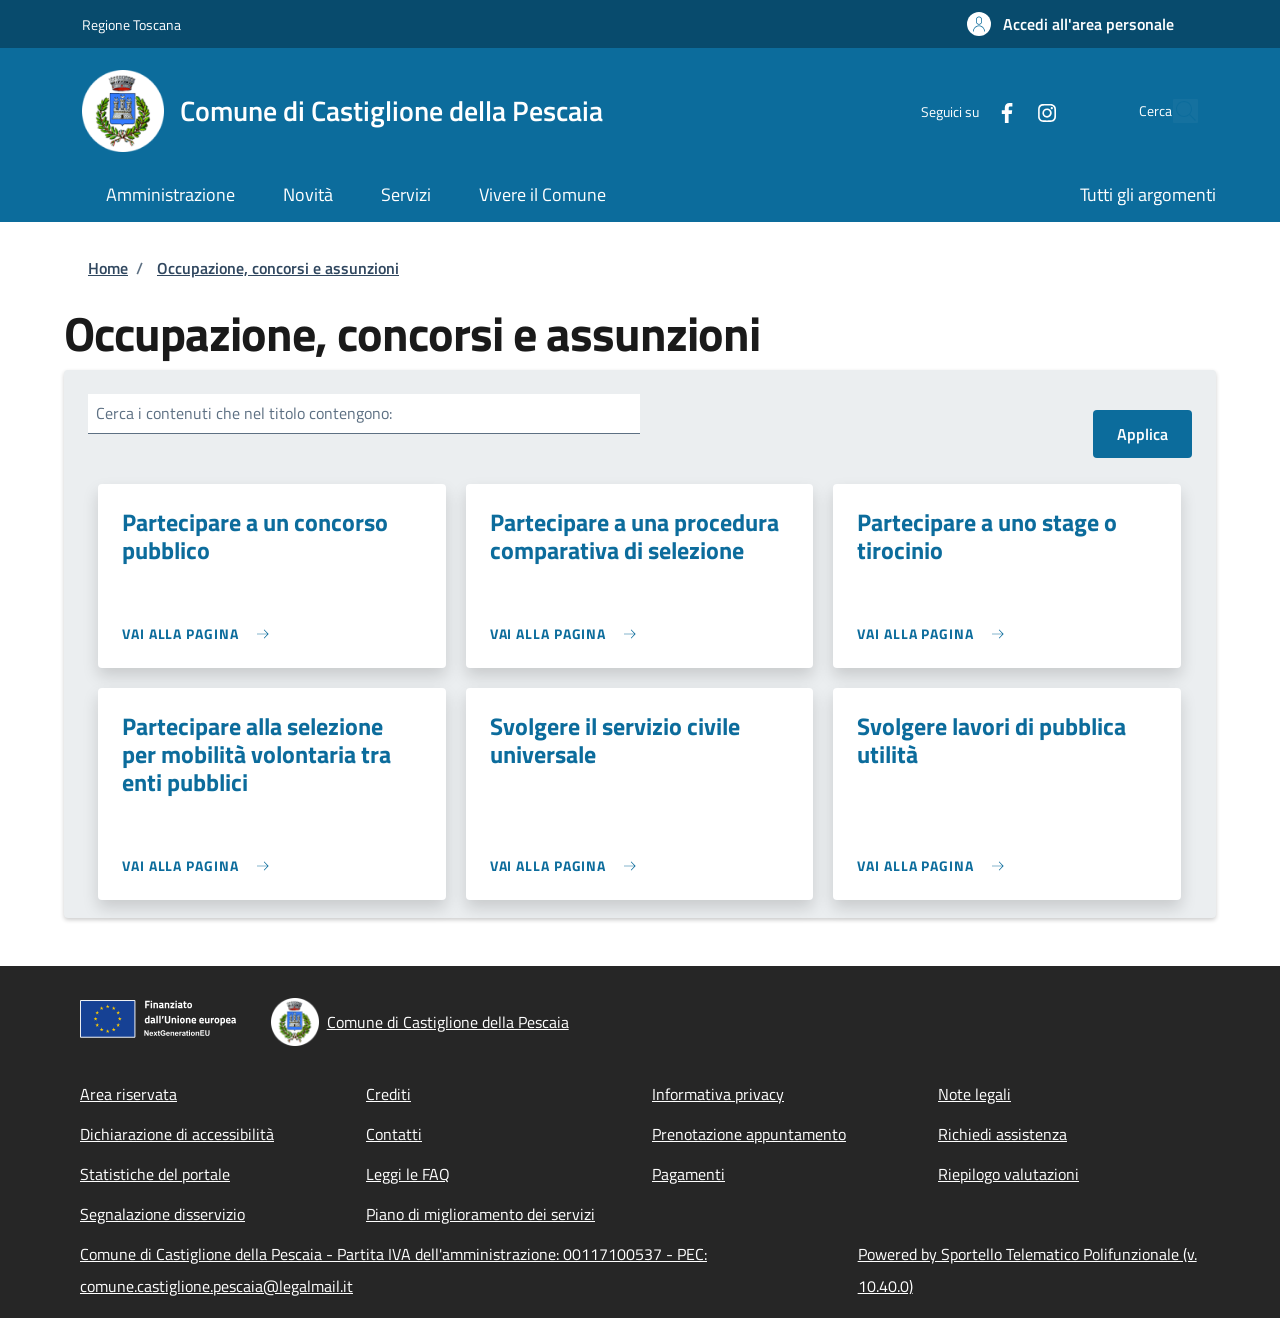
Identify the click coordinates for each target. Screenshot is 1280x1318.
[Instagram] (1001, 110)
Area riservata (128, 1094)
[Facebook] (961, 110)
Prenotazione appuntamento (749, 1134)
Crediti (388, 1094)
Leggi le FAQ (408, 1174)
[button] (1070, 24)
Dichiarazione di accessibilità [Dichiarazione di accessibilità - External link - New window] (177, 1134)
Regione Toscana (131, 24)
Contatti (394, 1134)
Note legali (974, 1094)
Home (108, 268)
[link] (200, 633)
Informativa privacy (718, 1094)
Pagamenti (688, 1174)
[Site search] (1174, 111)
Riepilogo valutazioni (1008, 1174)
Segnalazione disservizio (162, 1214)
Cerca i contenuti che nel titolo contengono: (244, 413)
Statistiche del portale (155, 1174)
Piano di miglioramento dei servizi (480, 1214)
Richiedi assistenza (1002, 1134)
